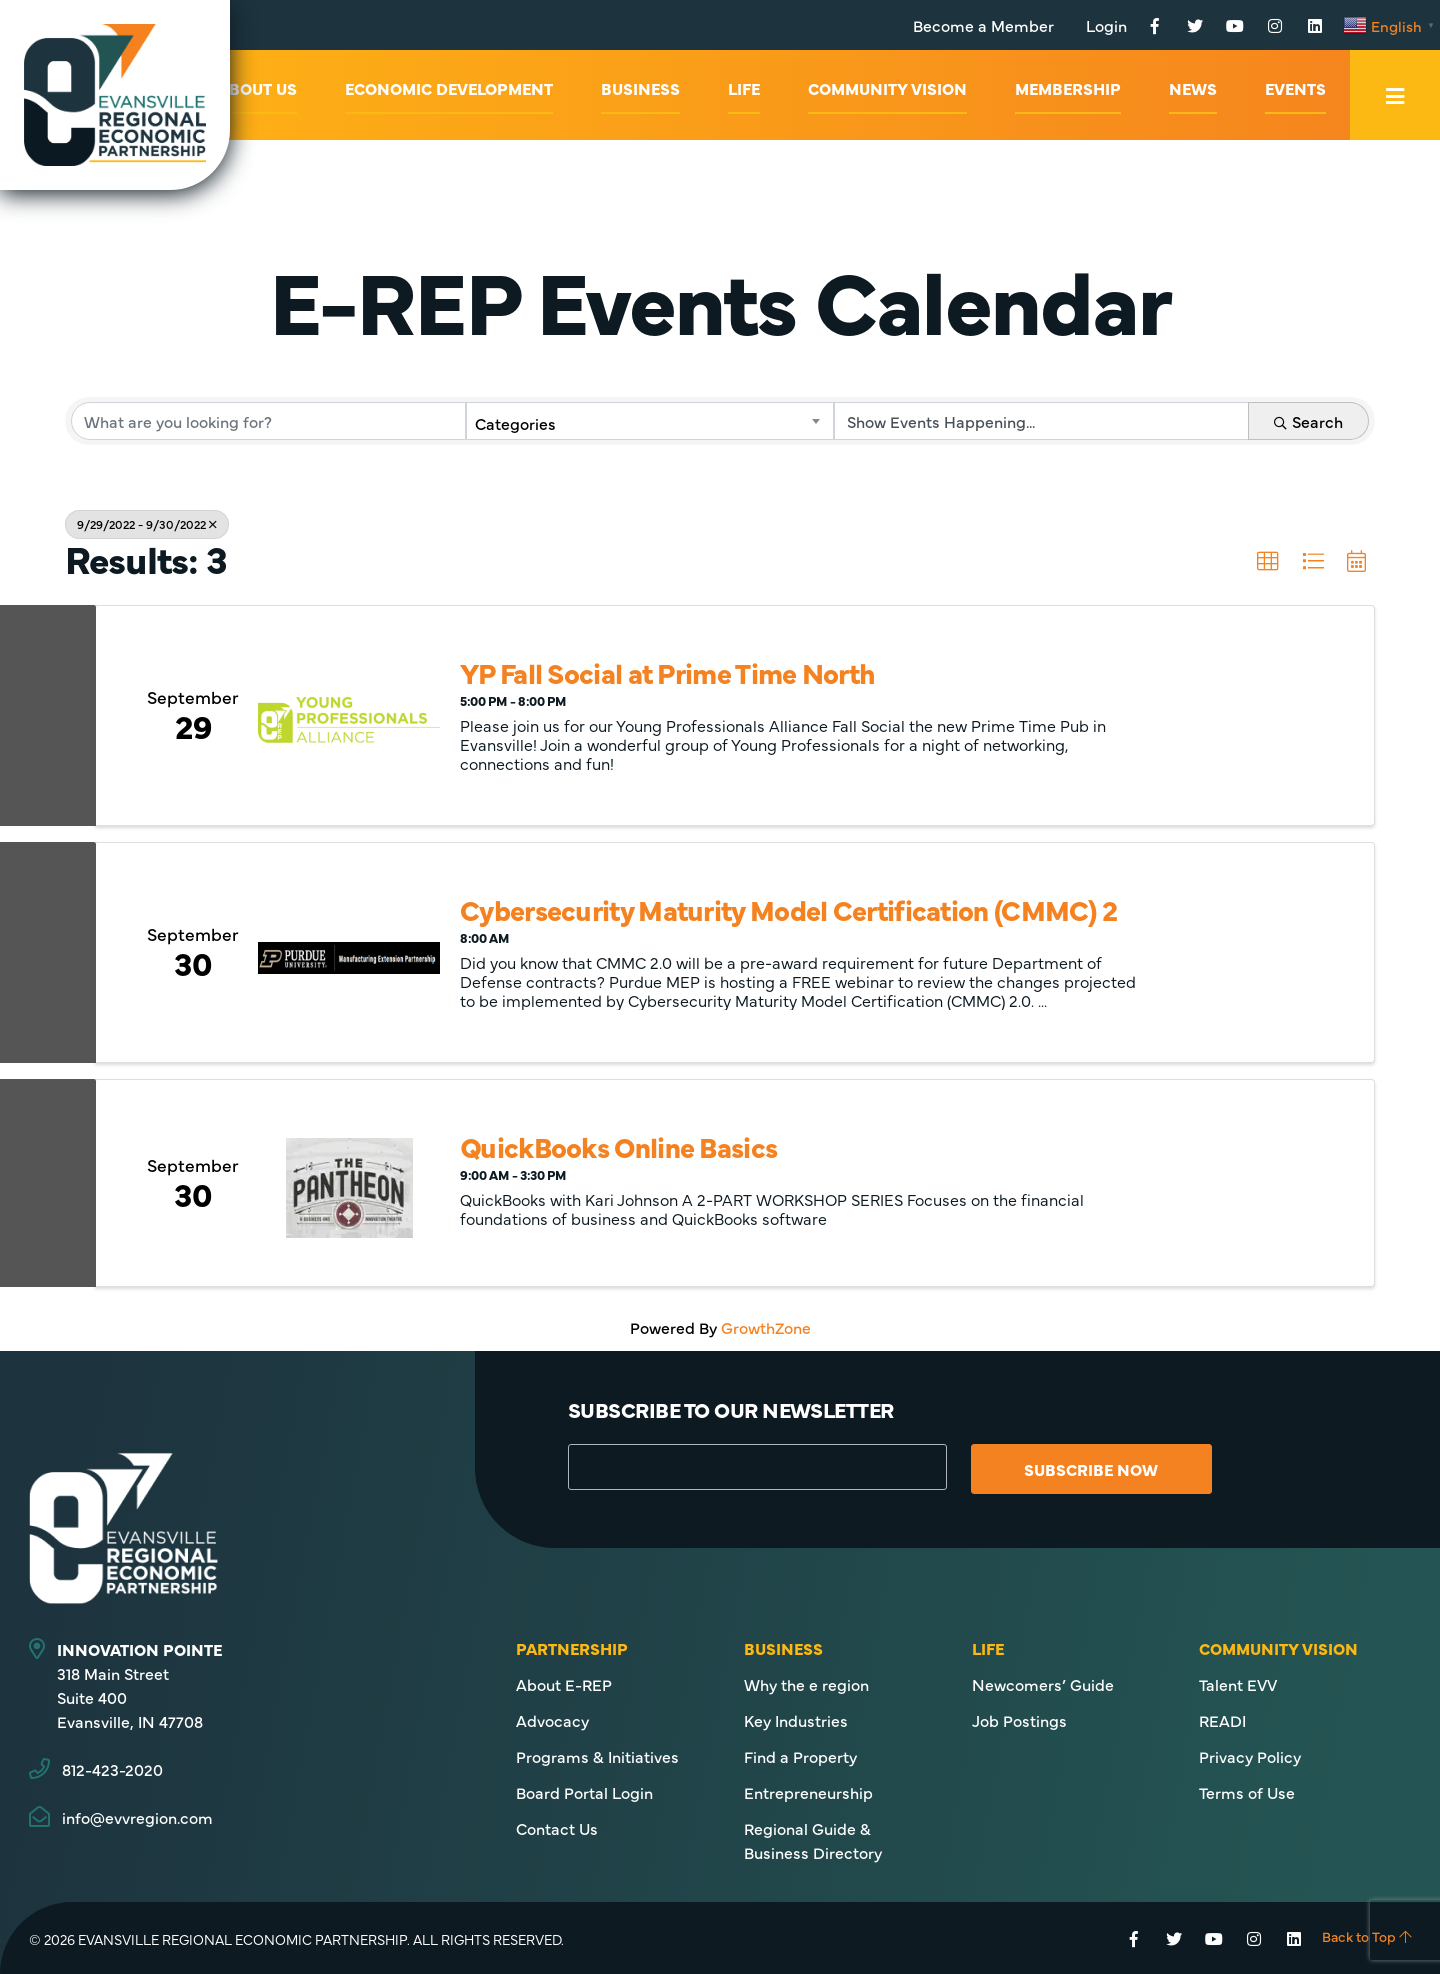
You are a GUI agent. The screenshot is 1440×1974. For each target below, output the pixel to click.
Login (1106, 25)
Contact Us (557, 1828)
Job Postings (1019, 1720)
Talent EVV (1238, 1684)
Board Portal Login (584, 1792)
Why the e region (806, 1684)
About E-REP (564, 1684)
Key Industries (796, 1720)
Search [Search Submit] (1308, 421)
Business (640, 88)
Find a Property (800, 1756)
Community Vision (887, 88)
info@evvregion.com (137, 1817)
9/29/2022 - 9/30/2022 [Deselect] (147, 524)
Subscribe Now (1091, 1469)
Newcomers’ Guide (1043, 1684)
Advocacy (552, 1720)
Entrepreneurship (808, 1792)
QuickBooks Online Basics (618, 1146)
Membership (1068, 88)
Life (744, 88)
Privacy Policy (1250, 1756)
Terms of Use (1247, 1792)
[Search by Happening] (1041, 421)
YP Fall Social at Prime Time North (667, 672)
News (1193, 88)
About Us (257, 88)
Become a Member (983, 25)
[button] (1268, 562)
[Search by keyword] (268, 421)
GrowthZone (766, 1327)
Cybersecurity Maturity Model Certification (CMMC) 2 (788, 909)
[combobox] (650, 421)
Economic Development (449, 88)
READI (1222, 1720)
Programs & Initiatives (597, 1756)
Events (1295, 88)
